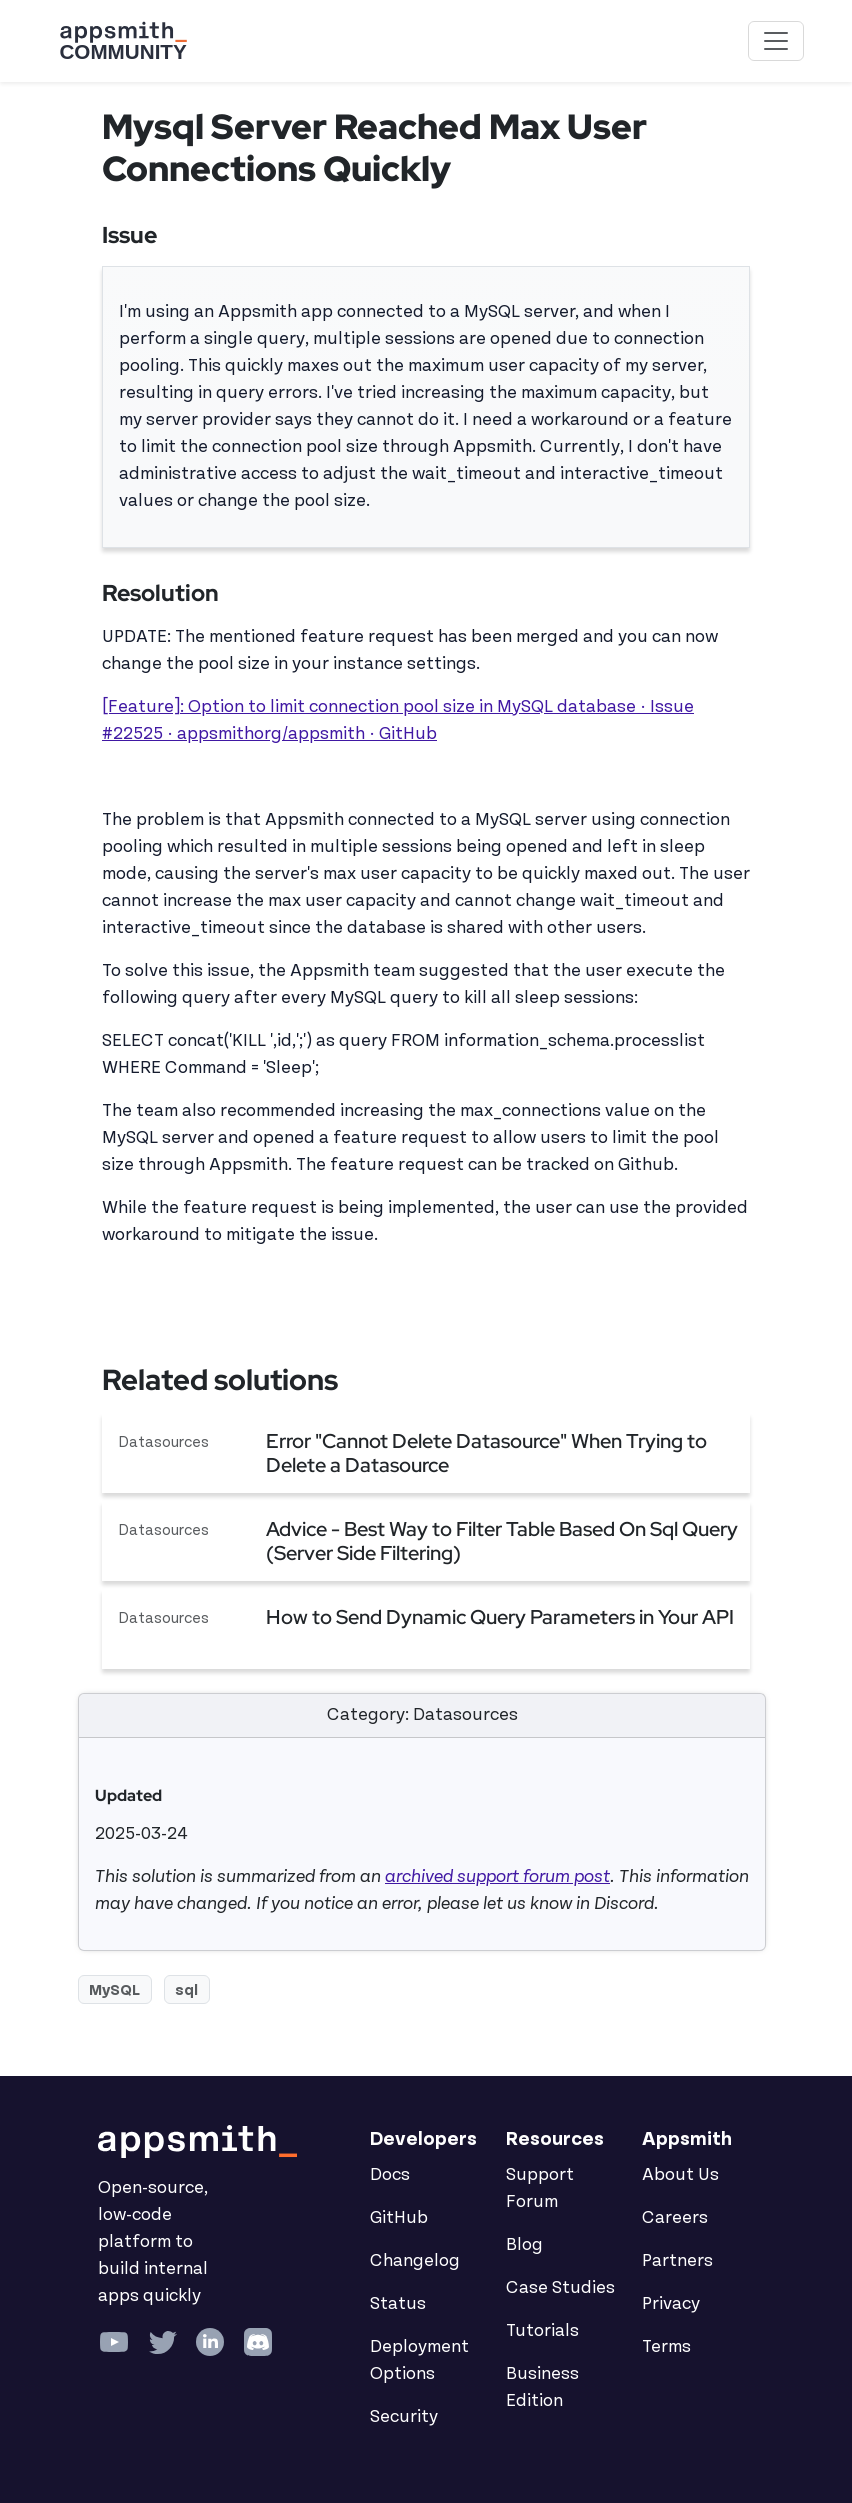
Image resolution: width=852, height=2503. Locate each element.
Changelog (415, 2261)
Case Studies (560, 2288)
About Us (680, 2175)
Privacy (671, 2304)
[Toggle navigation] (776, 41)
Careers (675, 2218)
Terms (666, 2347)
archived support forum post (497, 1877)
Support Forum (540, 2188)
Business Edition (542, 2387)
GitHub (399, 2218)
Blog (524, 2245)
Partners (677, 2261)
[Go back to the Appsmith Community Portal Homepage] (123, 41)
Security (404, 2417)
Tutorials (542, 2331)
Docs (390, 2175)
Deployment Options (419, 2360)
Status (398, 2304)
